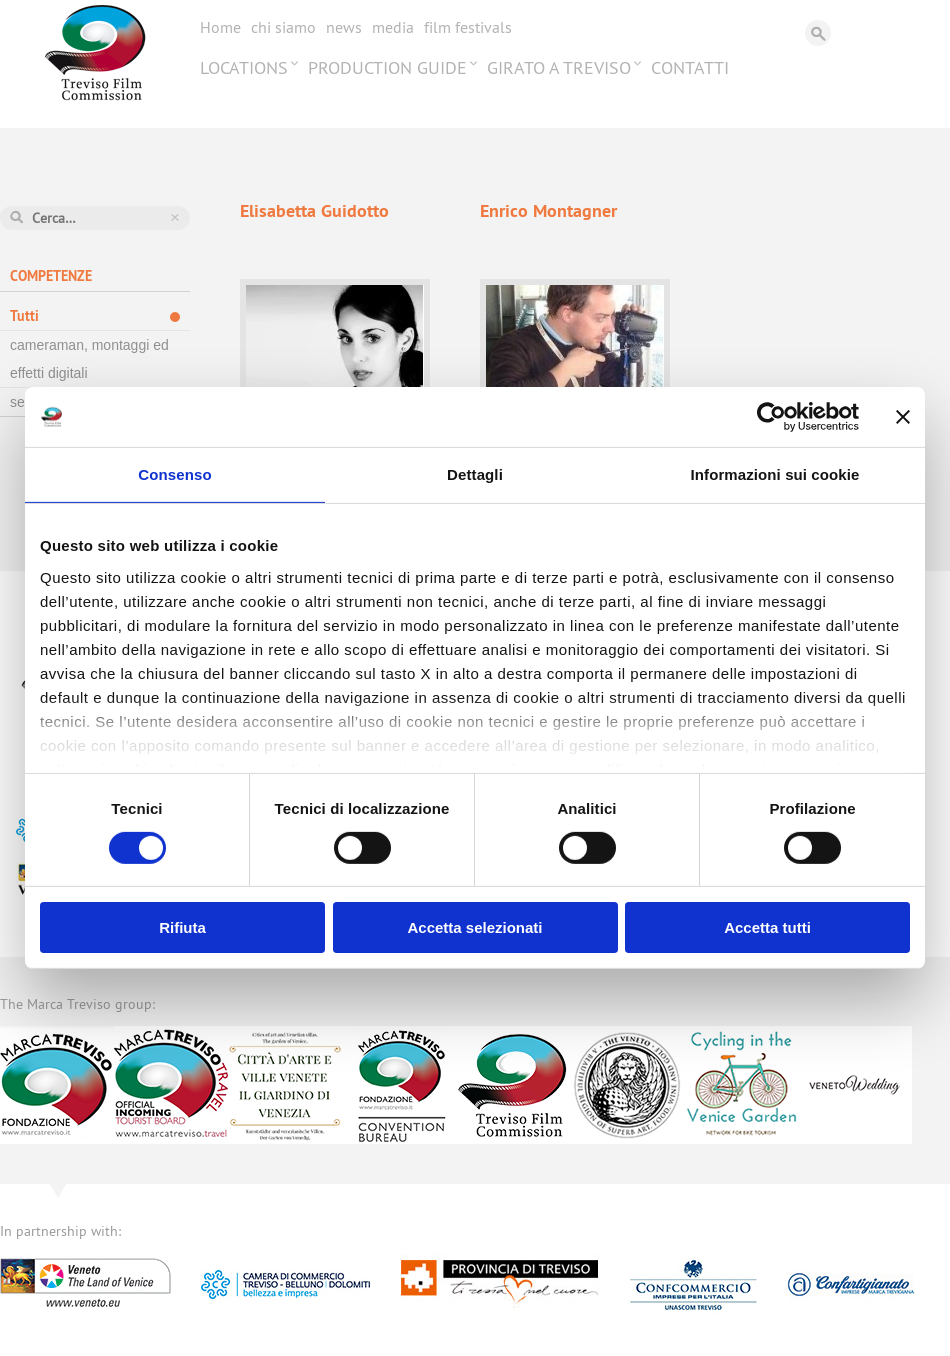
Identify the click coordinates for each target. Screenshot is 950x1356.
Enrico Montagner (548, 210)
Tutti (24, 316)
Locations (244, 67)
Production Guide (387, 67)
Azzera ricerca (175, 217)
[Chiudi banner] (903, 417)
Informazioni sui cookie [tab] (775, 474)
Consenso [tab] (174, 474)
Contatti (690, 67)
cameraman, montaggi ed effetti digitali (89, 359)
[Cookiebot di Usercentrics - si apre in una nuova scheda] (771, 417)
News (344, 27)
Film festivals (468, 27)
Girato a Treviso (559, 67)
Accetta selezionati (474, 927)
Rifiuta (182, 927)
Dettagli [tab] (475, 474)
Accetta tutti (767, 927)
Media (393, 27)
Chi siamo (283, 27)
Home (220, 27)
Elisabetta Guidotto (314, 210)
